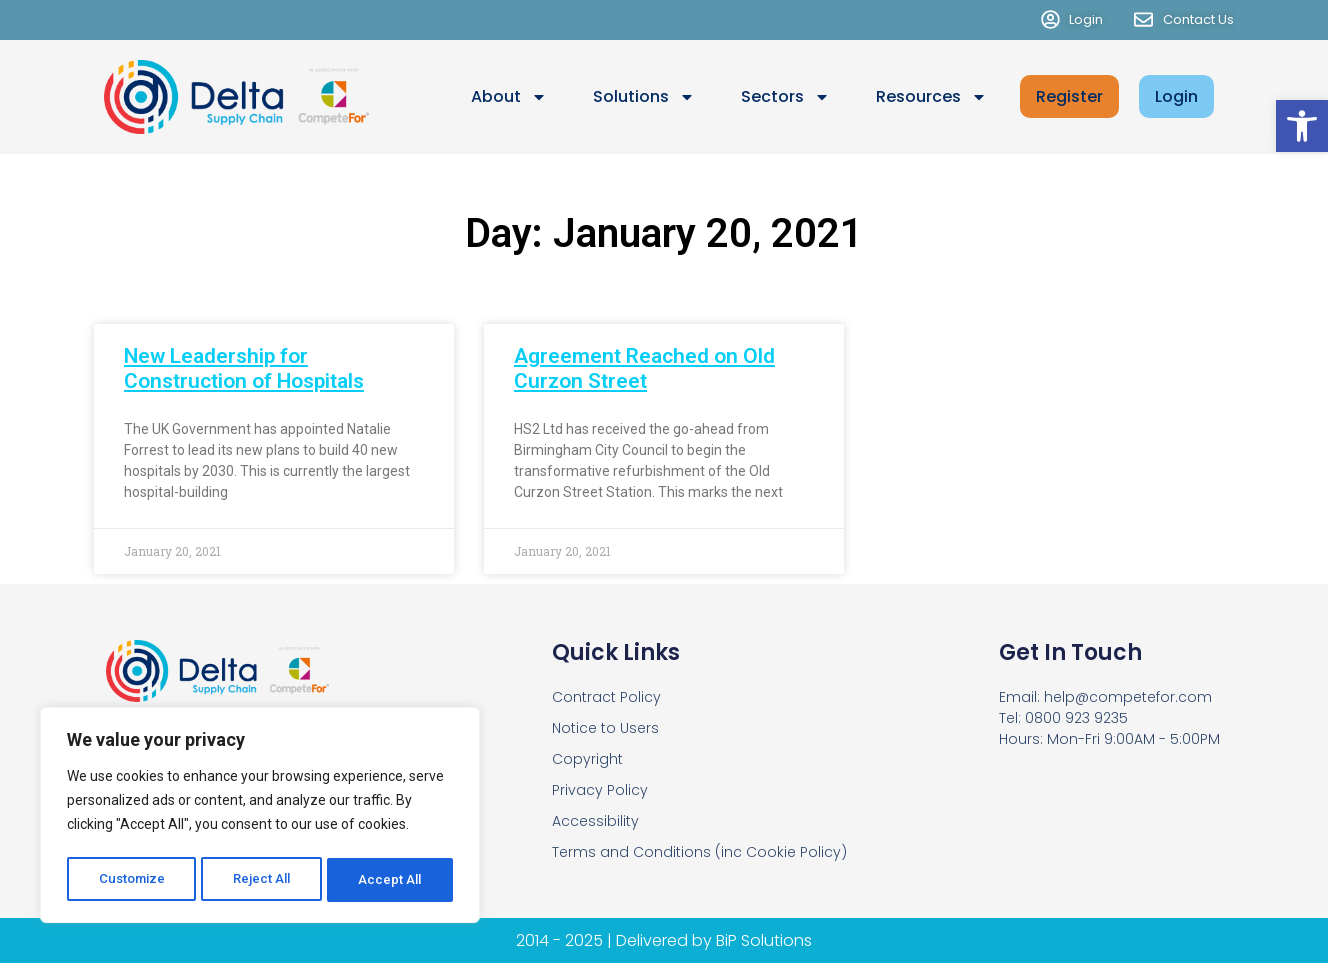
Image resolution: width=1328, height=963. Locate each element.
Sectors (785, 97)
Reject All (263, 880)
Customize (131, 880)
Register (1069, 96)
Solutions (644, 97)
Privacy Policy (600, 790)
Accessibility (595, 821)
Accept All (391, 880)
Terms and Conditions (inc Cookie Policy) (699, 852)
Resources (931, 97)
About (509, 97)
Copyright (587, 759)
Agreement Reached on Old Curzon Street (644, 368)
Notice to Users (605, 728)
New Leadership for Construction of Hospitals (244, 368)
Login (1176, 96)
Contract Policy (606, 697)
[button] (1302, 126)
